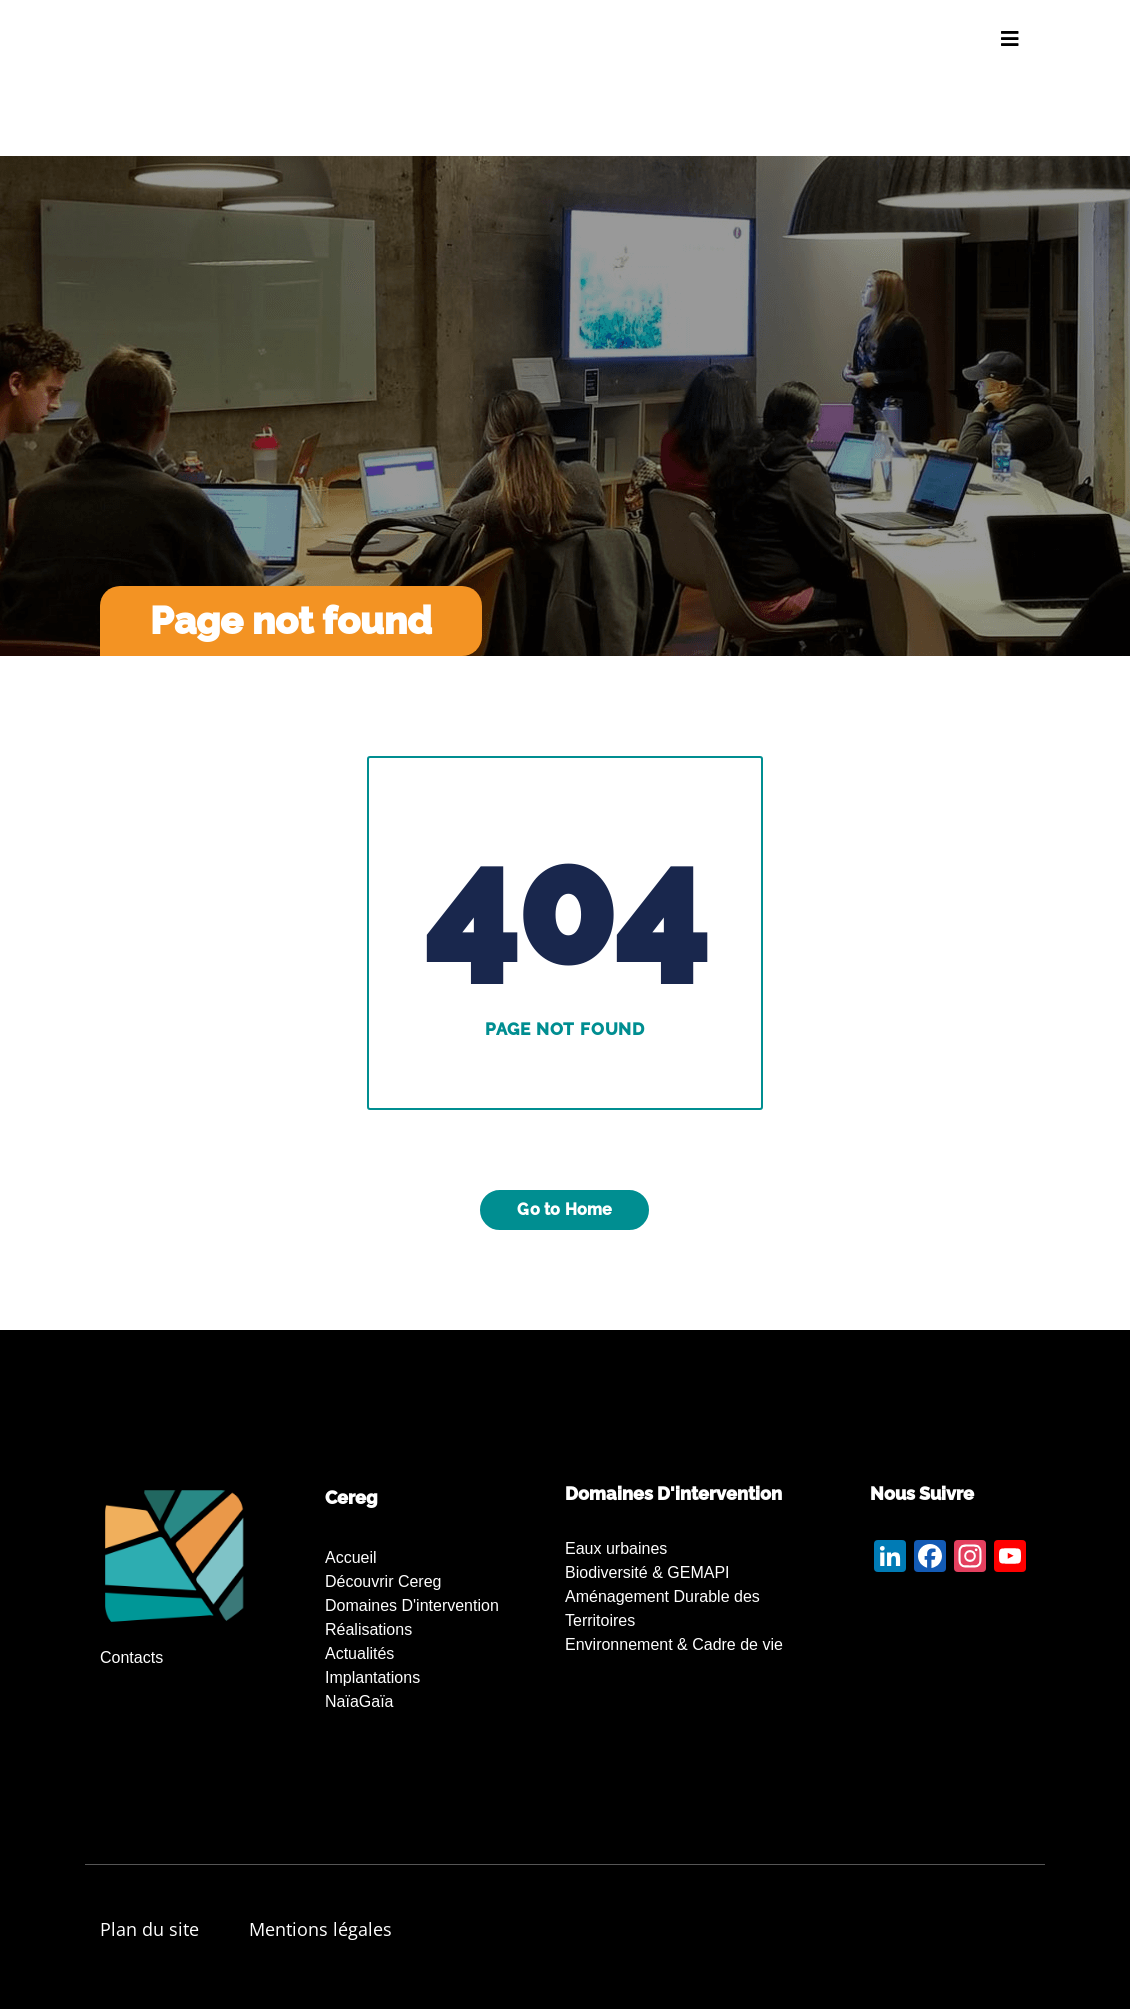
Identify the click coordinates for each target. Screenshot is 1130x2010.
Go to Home (564, 1209)
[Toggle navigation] (1010, 39)
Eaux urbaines (616, 1548)
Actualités (359, 1653)
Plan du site (149, 1929)
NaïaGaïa (359, 1701)
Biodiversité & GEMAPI (647, 1572)
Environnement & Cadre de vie (674, 1644)
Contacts (131, 1657)
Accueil (351, 1557)
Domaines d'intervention (412, 1605)
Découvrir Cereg (383, 1581)
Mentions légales (320, 1929)
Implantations (372, 1677)
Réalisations (368, 1629)
